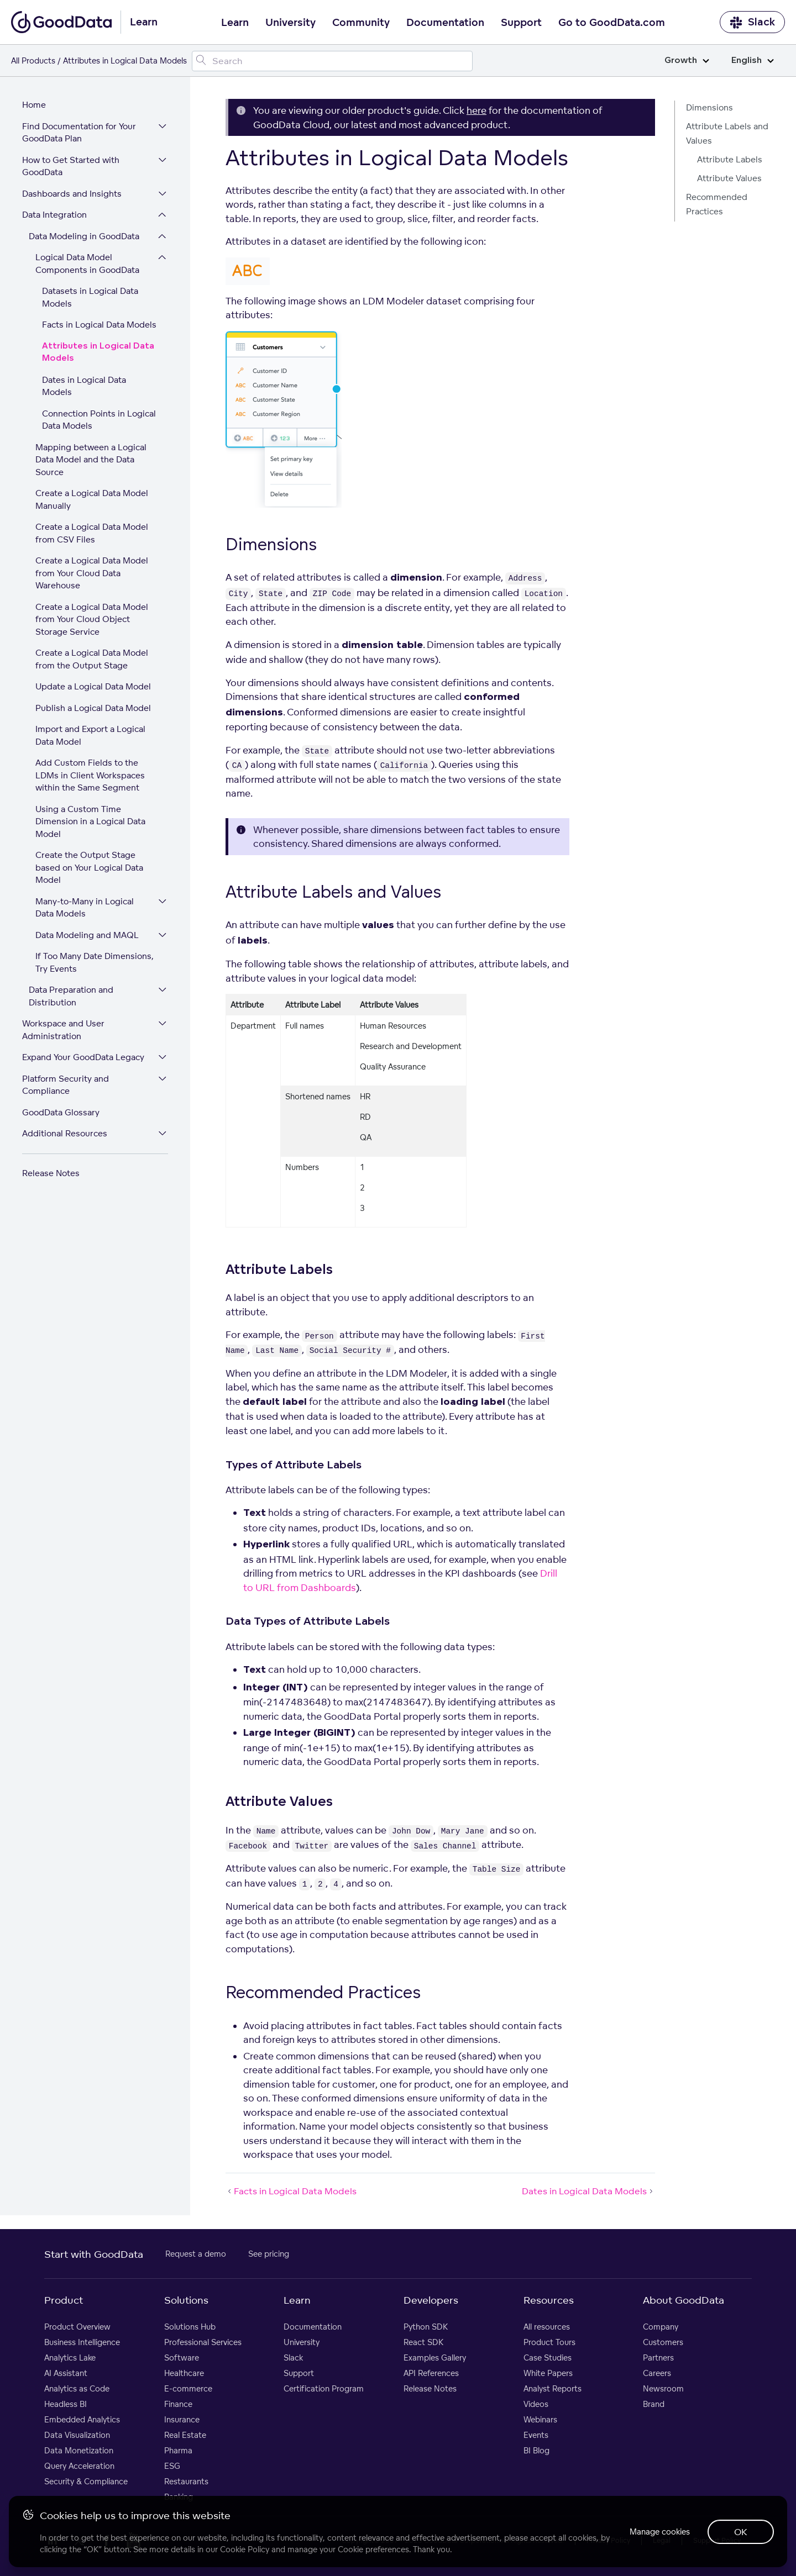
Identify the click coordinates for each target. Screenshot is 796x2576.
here (476, 110)
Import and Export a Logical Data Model (90, 735)
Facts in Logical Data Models (99, 324)
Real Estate (185, 2435)
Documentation (445, 22)
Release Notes (51, 1173)
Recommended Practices (716, 204)
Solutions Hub (190, 2326)
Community (361, 22)
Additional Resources (64, 1133)
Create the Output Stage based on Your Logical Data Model (89, 867)
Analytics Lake (70, 2357)
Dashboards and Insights (72, 193)
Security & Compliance (86, 2481)
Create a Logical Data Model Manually (91, 499)
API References (431, 2373)
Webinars (540, 2419)
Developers (431, 2300)
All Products (33, 60)
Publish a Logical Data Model (93, 708)
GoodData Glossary (61, 1112)
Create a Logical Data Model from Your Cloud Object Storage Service (91, 619)
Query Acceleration (79, 2465)
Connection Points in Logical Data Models (99, 419)
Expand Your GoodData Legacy (83, 1057)
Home (34, 104)
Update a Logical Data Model (93, 686)
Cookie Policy (244, 2549)
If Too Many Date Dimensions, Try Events (94, 962)
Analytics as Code (76, 2388)
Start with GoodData (93, 2254)
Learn (235, 22)
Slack (752, 22)
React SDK (423, 2342)
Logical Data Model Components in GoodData (87, 263)
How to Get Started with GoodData (70, 166)
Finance (178, 2404)
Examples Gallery (435, 2357)
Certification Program (324, 2388)
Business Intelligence (82, 2342)
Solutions (186, 2300)
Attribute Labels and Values (727, 133)
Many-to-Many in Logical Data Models (84, 907)
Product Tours (549, 2342)
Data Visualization (77, 2435)
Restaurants (186, 2481)
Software (181, 2357)
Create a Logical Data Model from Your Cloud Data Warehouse (91, 573)
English (752, 60)
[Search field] (332, 61)
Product (63, 2300)
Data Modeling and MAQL (87, 935)
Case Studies (547, 2357)
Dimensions (709, 107)
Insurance (182, 2419)
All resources (546, 2326)
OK (740, 2531)
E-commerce (188, 2388)
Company (660, 2326)
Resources (548, 2300)
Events (535, 2435)
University (290, 22)
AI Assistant (65, 2373)
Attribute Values (729, 178)
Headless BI (65, 2404)
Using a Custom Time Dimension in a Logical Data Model (90, 821)
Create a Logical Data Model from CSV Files (91, 533)
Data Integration (54, 214)
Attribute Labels (729, 159)
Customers (663, 2342)
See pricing (268, 2253)
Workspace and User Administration (63, 1029)
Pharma (178, 2450)
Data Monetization (78, 2450)
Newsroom (663, 2388)
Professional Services (203, 2342)
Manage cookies (660, 2531)
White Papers (548, 2373)
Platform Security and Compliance (65, 1085)
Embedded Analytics (82, 2419)
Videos (535, 2404)
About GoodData (683, 2300)
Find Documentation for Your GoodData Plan (79, 132)
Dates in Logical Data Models (84, 386)
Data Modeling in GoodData (84, 236)
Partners (658, 2357)
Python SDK (426, 2326)
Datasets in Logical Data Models (90, 297)
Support (521, 22)
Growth (686, 60)
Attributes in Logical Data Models (98, 352)
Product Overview (77, 2326)
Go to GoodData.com (611, 22)
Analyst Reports (552, 2388)
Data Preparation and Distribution (71, 996)
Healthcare (184, 2373)
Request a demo (195, 2253)
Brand (653, 2404)
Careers (657, 2373)
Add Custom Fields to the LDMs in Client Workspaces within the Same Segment (90, 775)
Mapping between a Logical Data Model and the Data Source (90, 459)
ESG (172, 2465)
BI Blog (536, 2450)
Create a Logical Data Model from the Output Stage (91, 659)
